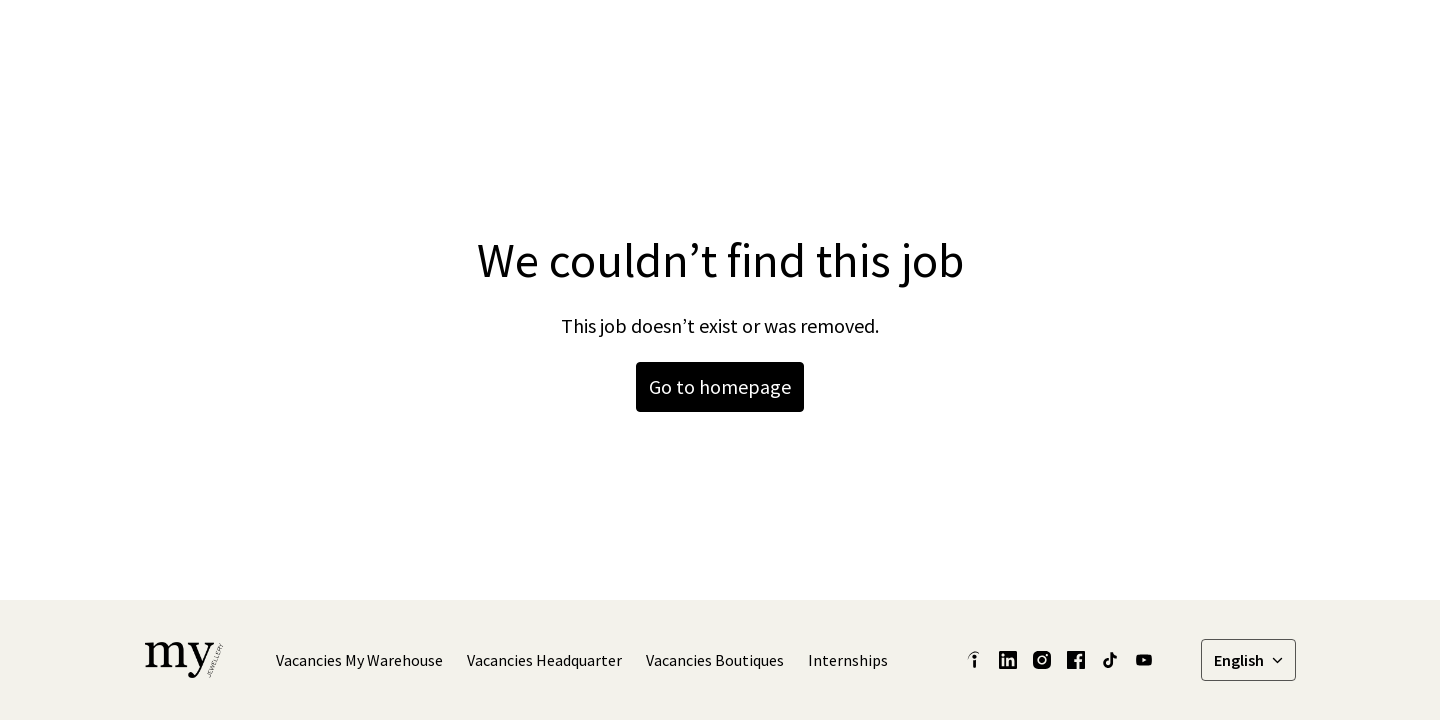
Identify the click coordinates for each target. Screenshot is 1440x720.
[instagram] (1124, 40)
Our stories (950, 40)
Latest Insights (831, 40)
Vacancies (1250, 40)
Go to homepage (720, 386)
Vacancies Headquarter (544, 660)
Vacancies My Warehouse (359, 660)
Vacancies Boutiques (715, 660)
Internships (848, 660)
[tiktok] (1168, 40)
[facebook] (1080, 40)
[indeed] (974, 660)
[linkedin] (1036, 40)
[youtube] (1144, 660)
